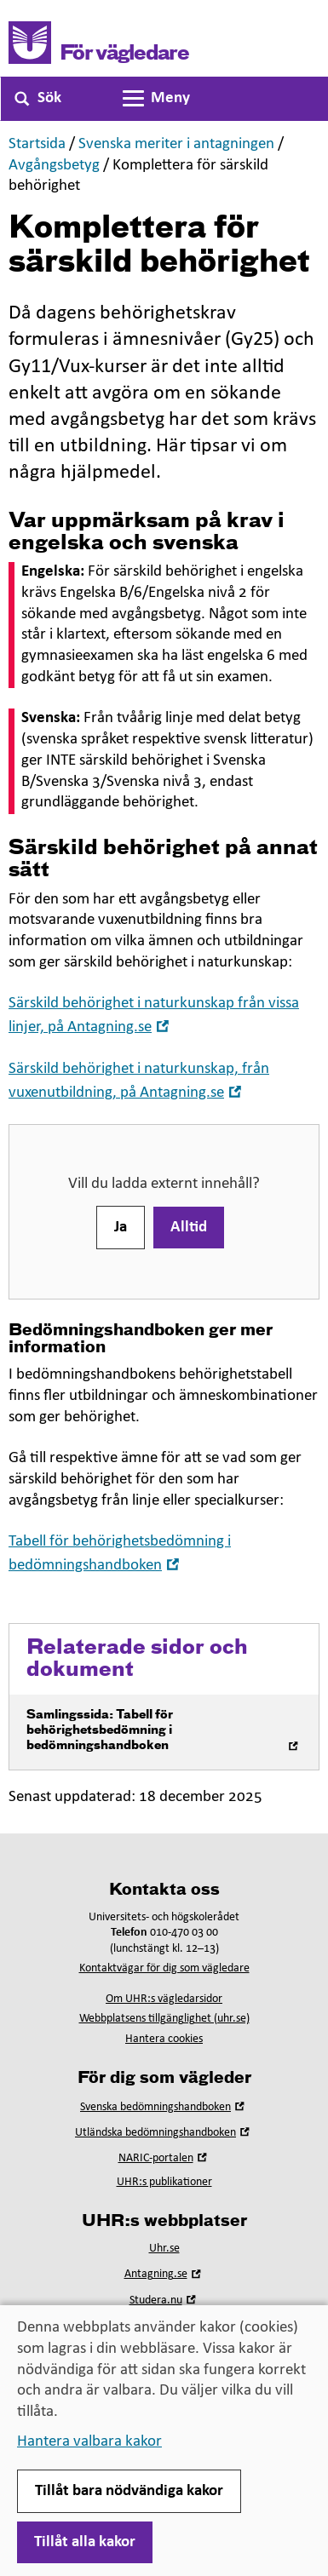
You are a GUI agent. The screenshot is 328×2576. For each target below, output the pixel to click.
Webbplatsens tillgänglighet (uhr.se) (164, 2018)
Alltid (188, 1227)
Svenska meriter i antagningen (176, 144)
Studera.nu (164, 2300)
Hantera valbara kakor (89, 2442)
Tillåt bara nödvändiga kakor (129, 2491)
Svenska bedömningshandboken (164, 2107)
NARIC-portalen (164, 2158)
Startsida (37, 144)
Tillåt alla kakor (84, 2542)
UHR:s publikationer (164, 2182)
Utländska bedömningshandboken (164, 2132)
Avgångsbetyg (54, 166)
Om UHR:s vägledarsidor (164, 1999)
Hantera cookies (164, 2039)
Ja (120, 1227)
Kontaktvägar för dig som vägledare (164, 1968)
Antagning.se (164, 2274)
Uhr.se (164, 2248)
